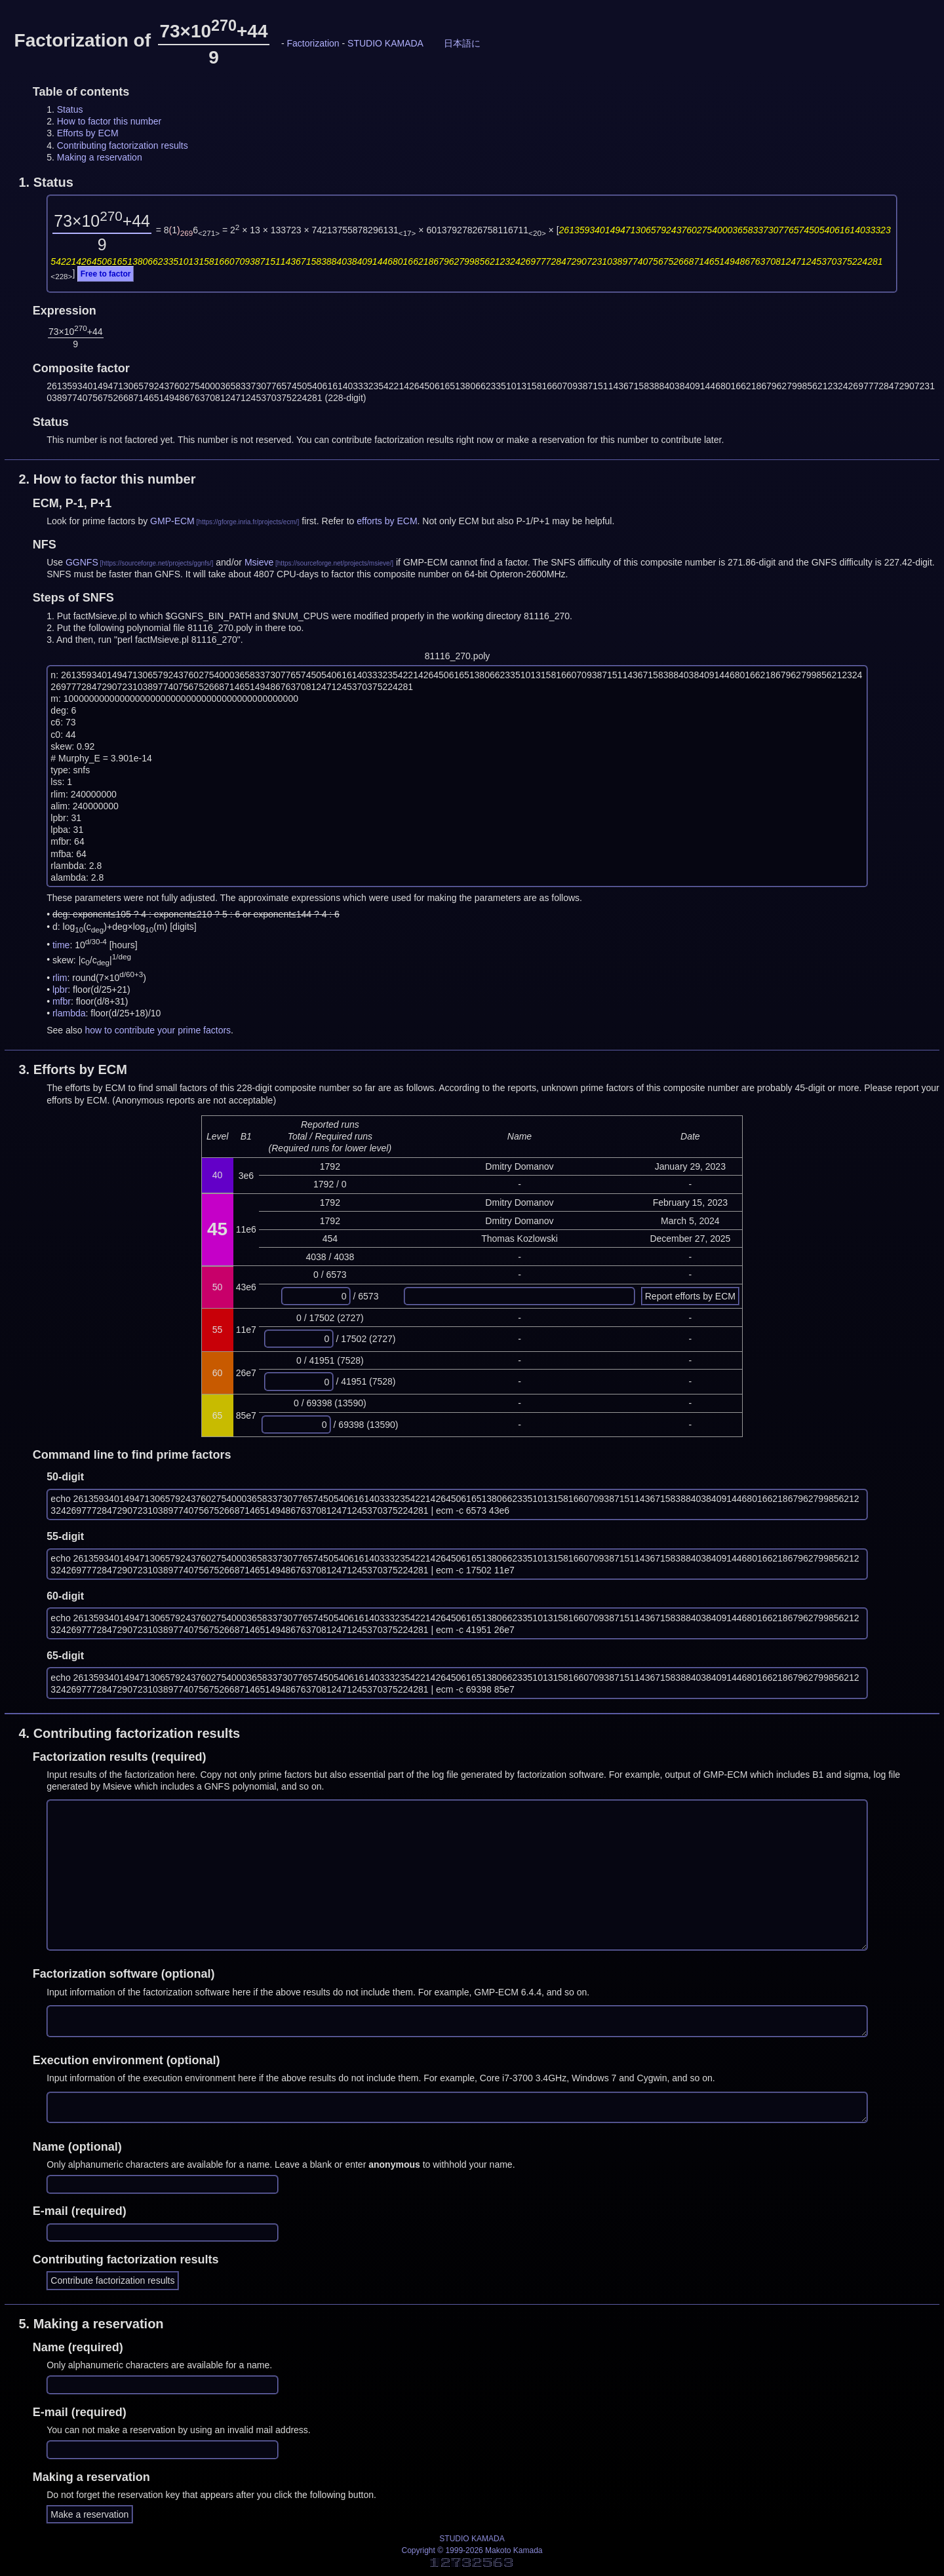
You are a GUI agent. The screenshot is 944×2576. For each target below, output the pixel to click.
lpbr (60, 989)
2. (106, 479)
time (60, 944)
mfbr (61, 1001)
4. (129, 1733)
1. (45, 182)
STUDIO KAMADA (385, 43)
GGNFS (82, 562)
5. (90, 2323)
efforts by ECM (387, 521)
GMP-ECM (172, 521)
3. (72, 1069)
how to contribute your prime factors (158, 1030)
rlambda (69, 1013)
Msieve (259, 562)
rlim (60, 977)
